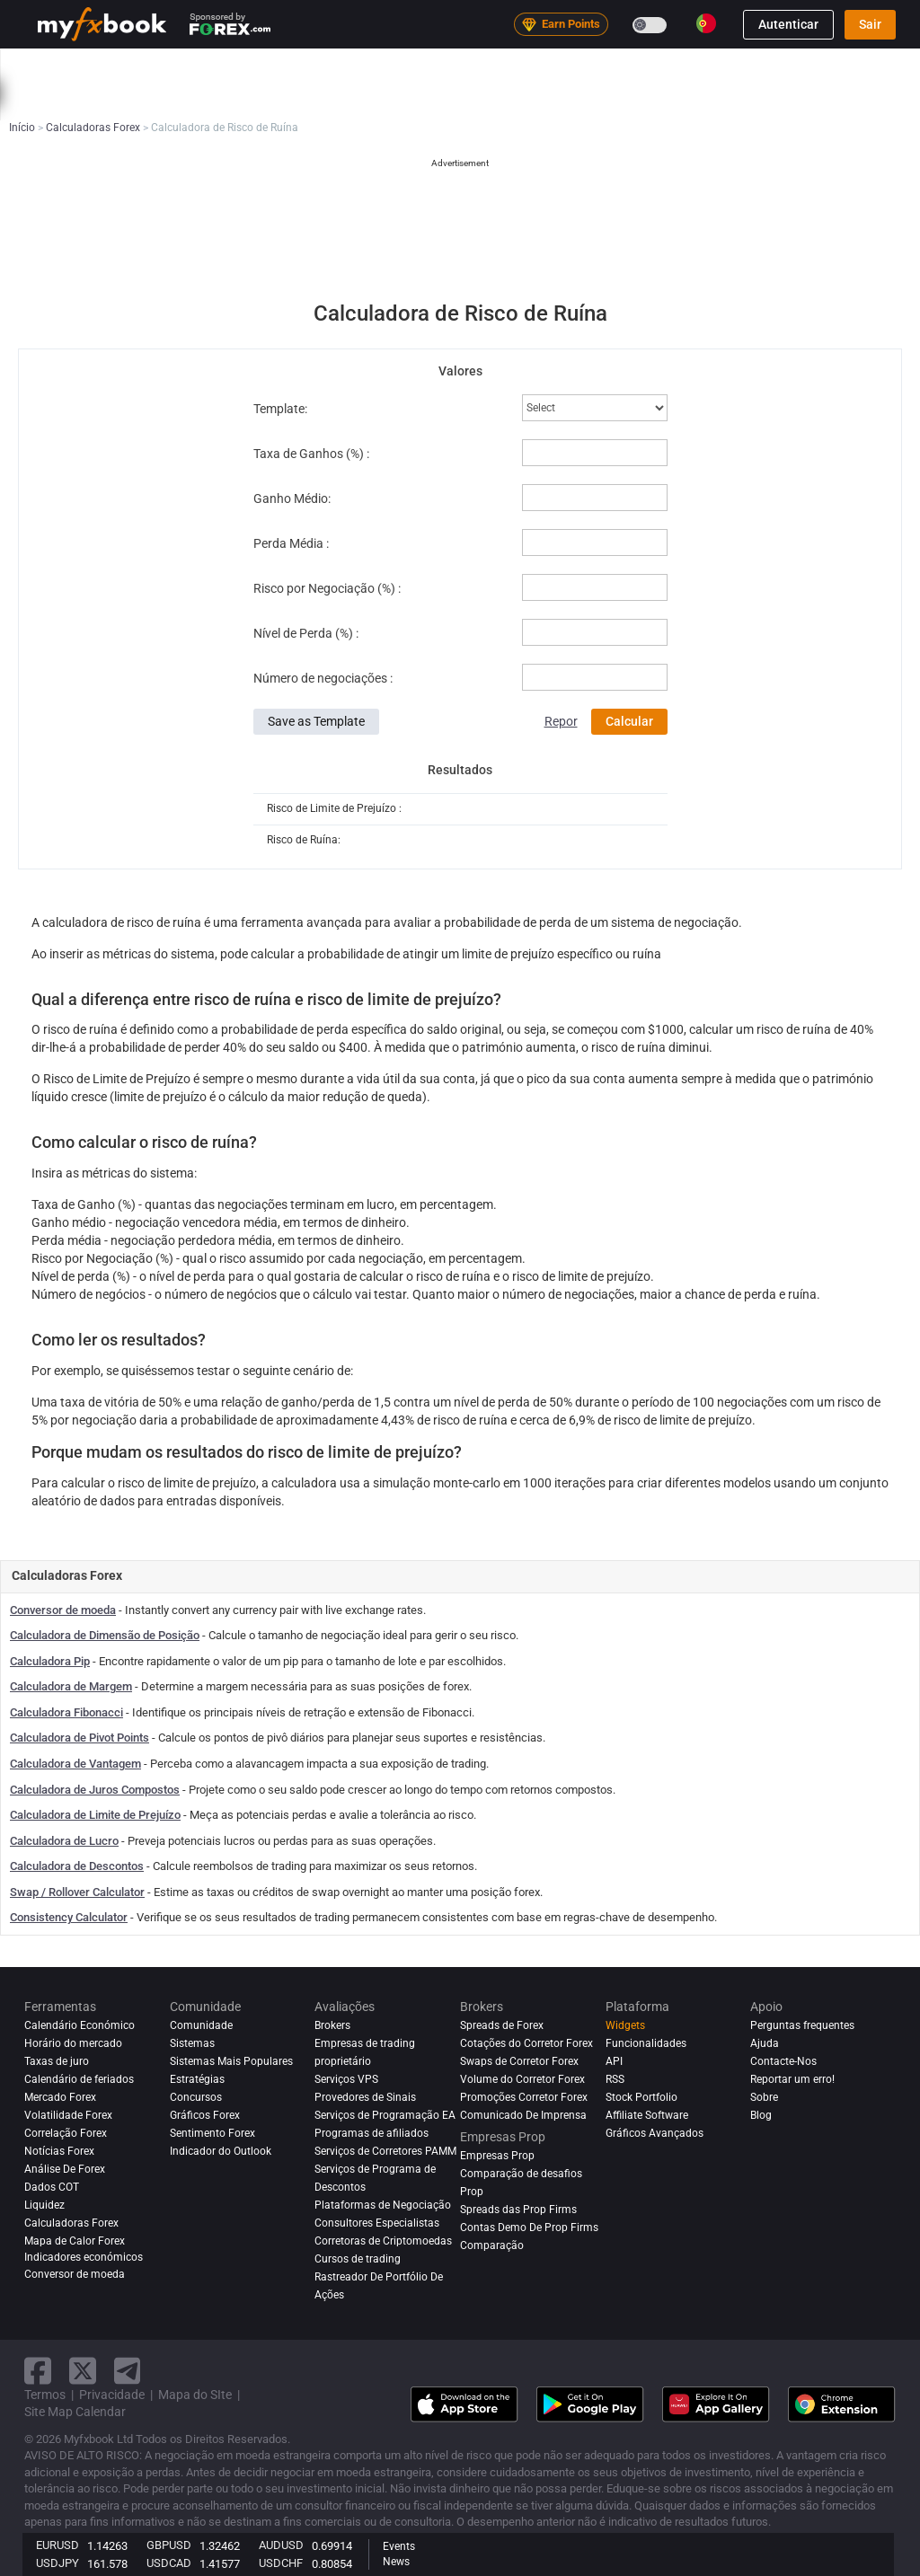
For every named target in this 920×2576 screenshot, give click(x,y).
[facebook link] (37, 2370)
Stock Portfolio (641, 2097)
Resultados (460, 770)
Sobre (764, 2097)
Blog (761, 2115)
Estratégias (197, 2079)
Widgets (625, 2025)
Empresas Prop (789, 66)
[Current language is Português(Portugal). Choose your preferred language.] (706, 23)
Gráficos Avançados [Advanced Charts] (654, 2133)
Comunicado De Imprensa (523, 2115)
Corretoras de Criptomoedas (383, 2241)
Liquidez (44, 2205)
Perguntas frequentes (802, 2025)
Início (65, 66)
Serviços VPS (346, 2079)
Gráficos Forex (205, 2115)
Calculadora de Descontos (77, 1866)
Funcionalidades (646, 2043)
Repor (561, 721)
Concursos (196, 2097)
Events (399, 2546)
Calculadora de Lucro (64, 1841)
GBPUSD (168, 2545)
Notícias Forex (59, 2151)
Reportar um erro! (792, 2079)
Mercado (386, 66)
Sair (870, 24)
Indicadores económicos (83, 2257)
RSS (615, 2079)
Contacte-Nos (783, 2061)
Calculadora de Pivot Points (79, 1737)
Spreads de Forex (502, 2025)
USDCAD (168, 2563)
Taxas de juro (56, 2061)
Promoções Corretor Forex (524, 2097)
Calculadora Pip (50, 1661)
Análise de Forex (64, 2169)
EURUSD (57, 2545)
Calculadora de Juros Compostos (95, 1789)
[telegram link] (127, 2370)
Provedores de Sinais (365, 2097)
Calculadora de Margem (71, 1686)
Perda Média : (291, 543)
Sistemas (460, 66)
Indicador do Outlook (220, 2151)
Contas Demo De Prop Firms (529, 2227)
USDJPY (57, 2563)
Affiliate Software (647, 2115)
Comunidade (543, 66)
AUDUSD (281, 2545)
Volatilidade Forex (68, 2115)
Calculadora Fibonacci (66, 1712)
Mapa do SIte (195, 2394)
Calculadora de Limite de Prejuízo (95, 1815)
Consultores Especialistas (376, 2223)
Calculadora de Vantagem (75, 1763)
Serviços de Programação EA (385, 2115)
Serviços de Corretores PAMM (385, 2151)
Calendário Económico (79, 2025)
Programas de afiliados (371, 2133)
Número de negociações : (323, 678)
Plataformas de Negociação (382, 2205)
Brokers (704, 66)
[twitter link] (82, 2370)
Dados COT (51, 2187)
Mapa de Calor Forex (74, 2241)
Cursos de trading (357, 2259)
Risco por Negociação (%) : (327, 588)
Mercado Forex (60, 2097)
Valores (460, 371)
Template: (280, 408)
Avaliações (630, 66)
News (396, 2561)
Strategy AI (291, 66)
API (614, 2061)
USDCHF (281, 2563)
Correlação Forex (65, 2133)
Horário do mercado (73, 2043)
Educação (76, 102)
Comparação (492, 2245)
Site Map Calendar (75, 2411)
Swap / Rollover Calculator (77, 1892)
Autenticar (788, 24)
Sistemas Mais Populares (231, 2061)
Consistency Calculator (69, 1917)
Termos (45, 2394)
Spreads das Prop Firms (518, 2209)
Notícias (197, 66)
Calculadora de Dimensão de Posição (104, 1635)
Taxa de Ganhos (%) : (311, 453)
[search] (901, 66)
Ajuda (764, 2043)
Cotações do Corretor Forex (526, 2043)
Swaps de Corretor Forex (519, 2061)
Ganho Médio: (292, 498)
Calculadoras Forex (71, 2223)
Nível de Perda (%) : (305, 633)
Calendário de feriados (79, 2079)
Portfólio (127, 66)
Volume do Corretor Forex (522, 2079)
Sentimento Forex (212, 2133)
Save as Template (316, 721)
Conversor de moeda (63, 1610)
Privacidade (112, 2394)
